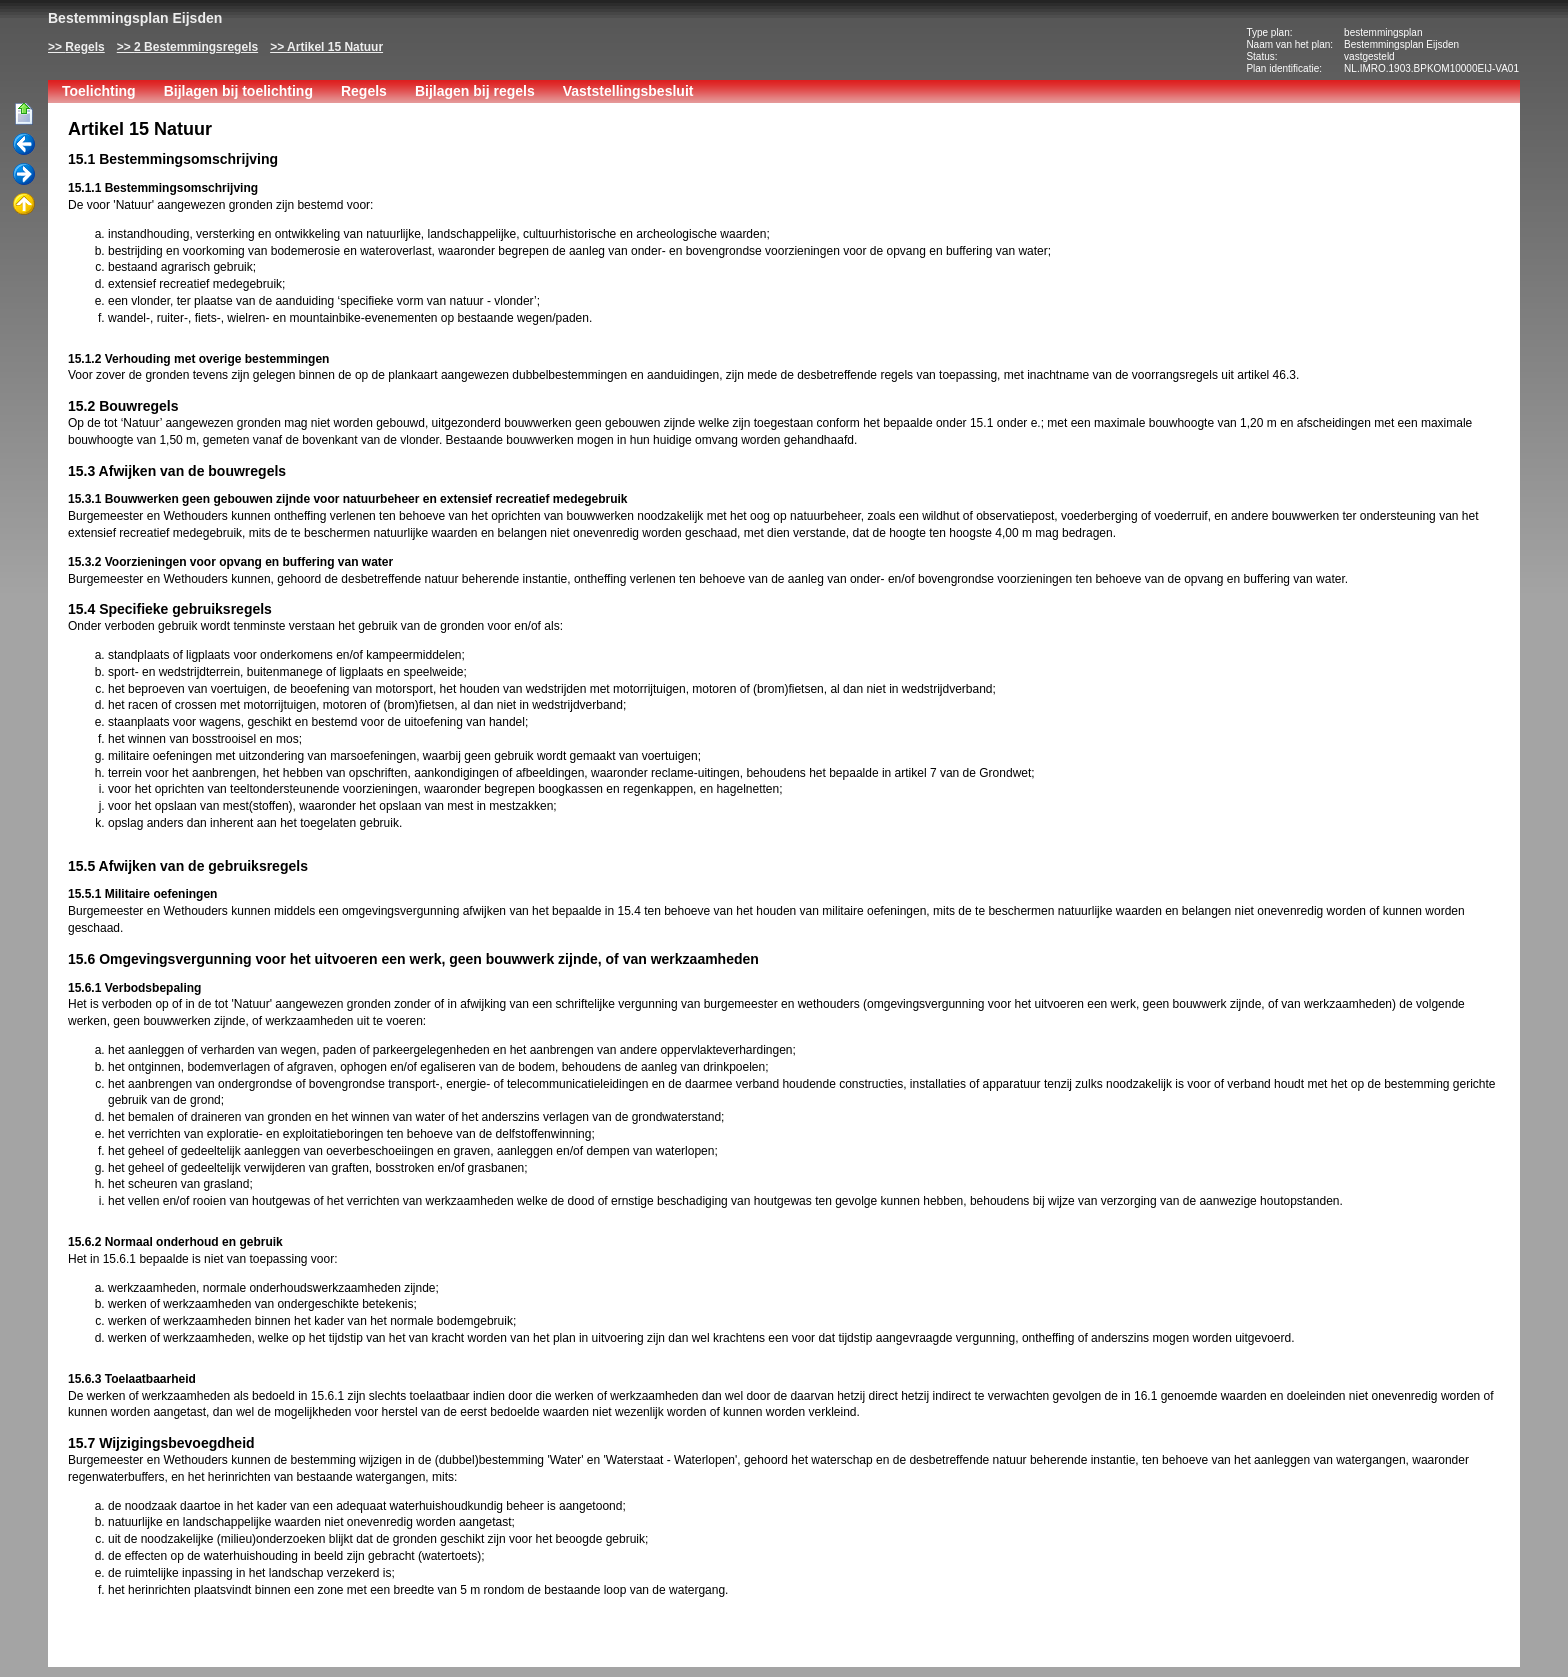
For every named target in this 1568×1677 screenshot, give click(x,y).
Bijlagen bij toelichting (238, 91)
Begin (24, 115)
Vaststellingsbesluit (628, 91)
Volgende (24, 175)
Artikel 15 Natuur (335, 47)
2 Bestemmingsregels (196, 47)
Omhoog (24, 205)
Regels (84, 47)
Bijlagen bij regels (475, 91)
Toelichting (99, 91)
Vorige (24, 145)
